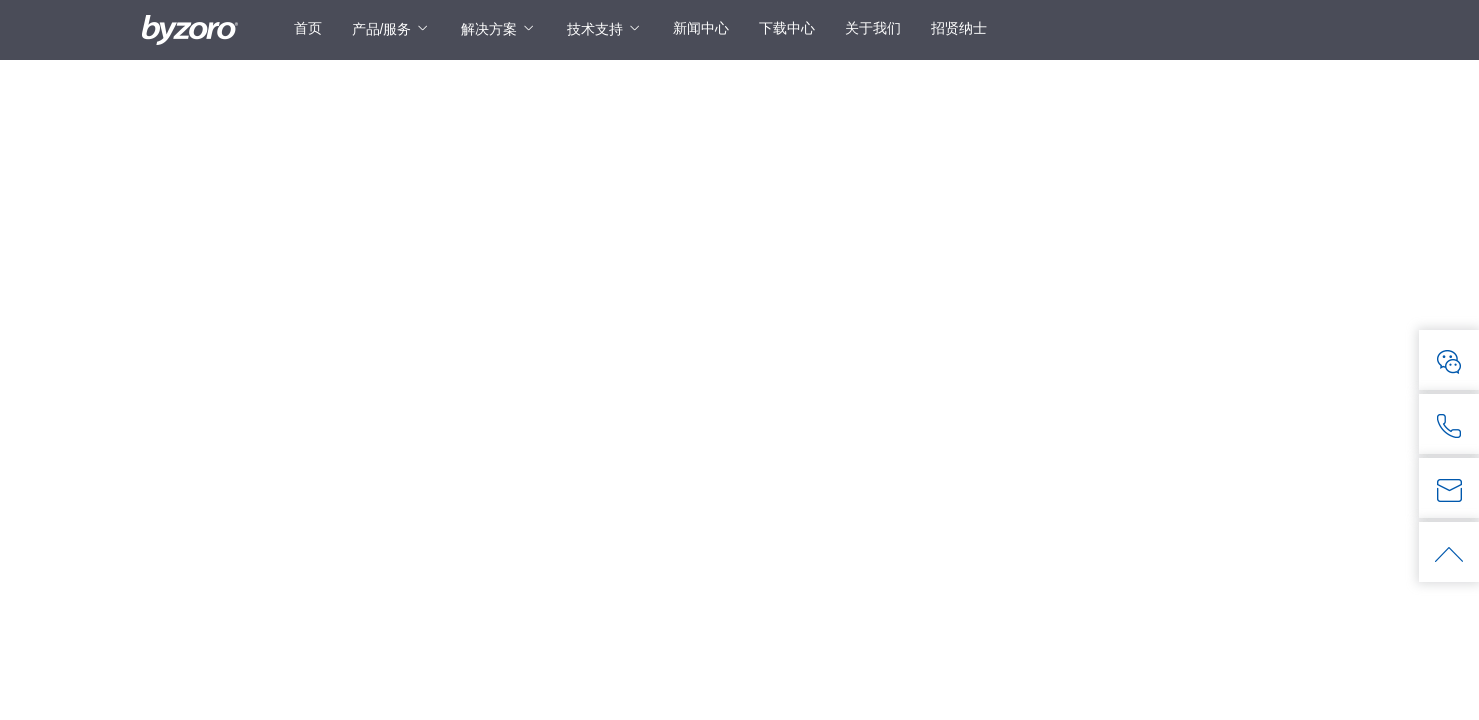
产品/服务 (382, 29)
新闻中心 (701, 28)
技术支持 (595, 29)
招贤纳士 (959, 28)
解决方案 (489, 29)
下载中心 (787, 28)
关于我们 (873, 28)
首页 (308, 28)
